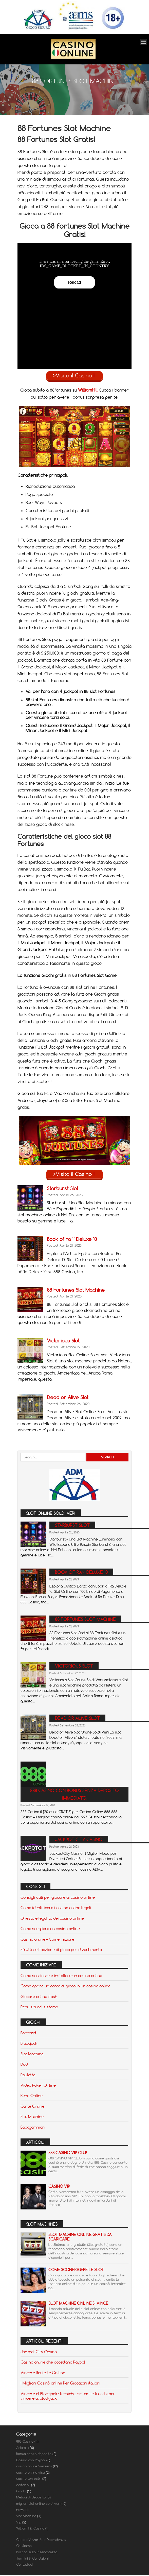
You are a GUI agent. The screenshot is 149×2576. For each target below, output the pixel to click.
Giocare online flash (39, 1996)
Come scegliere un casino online (50, 1928)
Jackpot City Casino (79, 1839)
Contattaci (24, 2564)
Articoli (21, 2448)
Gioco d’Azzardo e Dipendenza (41, 2540)
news (20, 2510)
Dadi (25, 2064)
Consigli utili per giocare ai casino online (58, 1897)
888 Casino (24, 2441)
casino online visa (30, 2472)
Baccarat (28, 2032)
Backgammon (33, 2127)
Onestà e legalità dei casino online (52, 1918)
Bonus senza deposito (33, 2454)
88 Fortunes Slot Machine (76, 1290)
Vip (18, 2522)
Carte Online (32, 2106)
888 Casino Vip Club (67, 2152)
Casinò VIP (59, 2186)
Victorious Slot (63, 1340)
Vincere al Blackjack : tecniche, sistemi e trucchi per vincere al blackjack (68, 2396)
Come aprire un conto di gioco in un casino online (65, 1985)
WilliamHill (88, 390)
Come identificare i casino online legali (56, 1907)
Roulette (28, 2074)
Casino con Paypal (30, 2460)
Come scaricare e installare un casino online (61, 1975)
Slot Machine (32, 2053)
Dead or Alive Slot (67, 1397)
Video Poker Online (38, 2085)
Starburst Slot (62, 1188)
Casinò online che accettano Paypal (53, 2362)
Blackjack (29, 2043)
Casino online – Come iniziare (47, 1939)
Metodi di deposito (31, 2497)
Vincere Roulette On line (43, 2372)
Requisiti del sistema (39, 2006)
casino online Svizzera (34, 2466)
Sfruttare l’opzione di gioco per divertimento (61, 1949)
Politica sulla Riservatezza (36, 2552)
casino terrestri (28, 2478)
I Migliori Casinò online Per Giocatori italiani (60, 2383)
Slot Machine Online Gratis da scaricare (80, 2237)
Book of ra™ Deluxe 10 (72, 1239)
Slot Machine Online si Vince (78, 2303)
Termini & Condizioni (32, 2558)
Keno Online (32, 2095)
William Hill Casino (30, 2528)
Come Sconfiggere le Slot (76, 2269)
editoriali (23, 2485)
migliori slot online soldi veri (38, 2503)
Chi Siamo (24, 2546)
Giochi (21, 2491)
